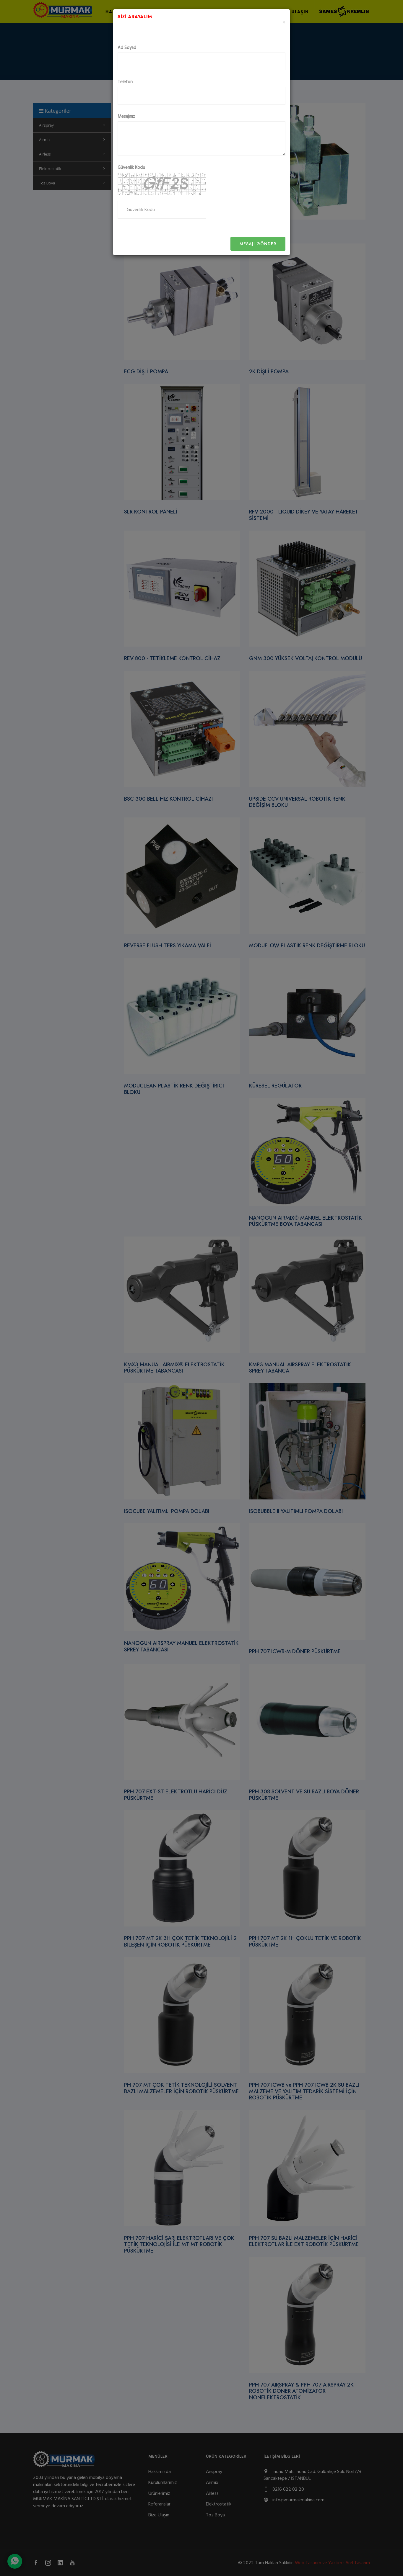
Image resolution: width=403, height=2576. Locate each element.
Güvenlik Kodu (131, 168)
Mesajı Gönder (258, 244)
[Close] (283, 23)
